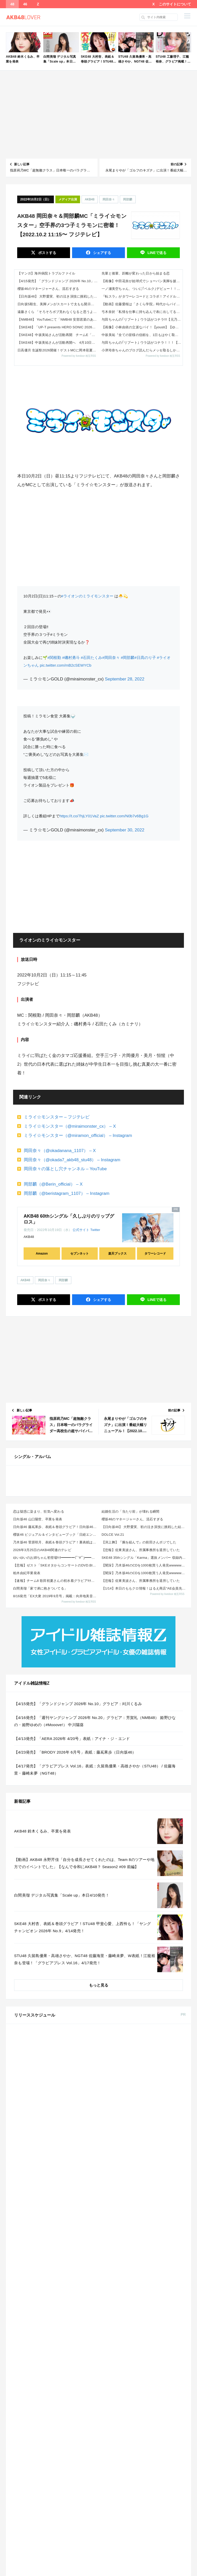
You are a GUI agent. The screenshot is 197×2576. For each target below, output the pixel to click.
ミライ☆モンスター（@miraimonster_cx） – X (70, 1126)
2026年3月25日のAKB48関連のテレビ (42, 1578)
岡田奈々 (109, 199)
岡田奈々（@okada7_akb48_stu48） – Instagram (72, 1159)
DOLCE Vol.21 (113, 1562)
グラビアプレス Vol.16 (72, 2296)
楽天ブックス (117, 1253)
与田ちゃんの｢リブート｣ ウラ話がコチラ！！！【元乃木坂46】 (142, 342)
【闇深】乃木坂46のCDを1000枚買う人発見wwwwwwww (144, 1593)
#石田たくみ (91, 657)
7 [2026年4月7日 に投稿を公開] (50, 2516)
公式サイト (81, 1230)
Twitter (95, 1230)
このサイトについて (175, 4)
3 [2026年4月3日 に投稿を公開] (122, 2508)
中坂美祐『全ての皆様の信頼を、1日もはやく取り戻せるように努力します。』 (142, 335)
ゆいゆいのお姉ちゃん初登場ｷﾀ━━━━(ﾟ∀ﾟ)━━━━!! (55, 1585)
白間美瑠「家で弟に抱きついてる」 (40, 1616)
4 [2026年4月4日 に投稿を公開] (146, 2508)
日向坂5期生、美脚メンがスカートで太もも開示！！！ (57, 304)
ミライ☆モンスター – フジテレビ (57, 1117)
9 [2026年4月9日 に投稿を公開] (98, 2516)
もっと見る (98, 2013)
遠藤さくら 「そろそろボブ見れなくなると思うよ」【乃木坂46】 (57, 312)
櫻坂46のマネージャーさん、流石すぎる (48, 289)
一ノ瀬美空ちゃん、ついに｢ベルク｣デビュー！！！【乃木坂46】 (142, 289)
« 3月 (54, 2555)
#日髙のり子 (145, 657)
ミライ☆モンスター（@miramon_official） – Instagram (78, 1135)
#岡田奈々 (111, 657)
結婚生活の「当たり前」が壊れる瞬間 (130, 1539)
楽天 (134, 2082)
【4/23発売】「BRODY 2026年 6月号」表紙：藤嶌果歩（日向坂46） (75, 1780)
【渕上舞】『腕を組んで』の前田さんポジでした (139, 1570)
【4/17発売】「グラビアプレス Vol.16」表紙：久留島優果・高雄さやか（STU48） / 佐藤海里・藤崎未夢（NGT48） (95, 1797)
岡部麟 (127, 199)
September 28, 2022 (124, 679)
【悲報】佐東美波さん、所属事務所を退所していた (141, 1578)
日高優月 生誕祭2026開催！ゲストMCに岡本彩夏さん (57, 350)
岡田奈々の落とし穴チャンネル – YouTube (65, 1168)
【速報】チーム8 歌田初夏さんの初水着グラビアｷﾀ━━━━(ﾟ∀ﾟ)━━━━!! (55, 1608)
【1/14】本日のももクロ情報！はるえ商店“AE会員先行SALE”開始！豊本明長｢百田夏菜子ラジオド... (144, 1616)
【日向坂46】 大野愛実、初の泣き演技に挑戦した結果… (57, 296)
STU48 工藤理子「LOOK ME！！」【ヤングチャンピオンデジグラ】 (112, 2094)
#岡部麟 (127, 657)
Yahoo (167, 2236)
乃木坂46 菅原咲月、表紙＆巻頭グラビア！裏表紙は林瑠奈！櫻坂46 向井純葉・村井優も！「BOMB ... (55, 1570)
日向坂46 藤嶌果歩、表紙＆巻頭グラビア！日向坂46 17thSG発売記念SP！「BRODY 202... (55, 1554)
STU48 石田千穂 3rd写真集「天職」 (84, 2355)
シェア (101, 253)
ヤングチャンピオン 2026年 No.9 (81, 2260)
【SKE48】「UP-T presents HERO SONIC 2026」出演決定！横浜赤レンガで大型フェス (57, 327)
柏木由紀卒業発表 (26, 1601)
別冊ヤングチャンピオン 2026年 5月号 (86, 2071)
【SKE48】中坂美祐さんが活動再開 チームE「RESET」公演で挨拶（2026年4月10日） (57, 335)
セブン (101, 2082)
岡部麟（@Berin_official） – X (53, 1184)
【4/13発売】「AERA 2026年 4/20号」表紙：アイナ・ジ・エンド (72, 1766)
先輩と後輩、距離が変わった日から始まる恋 (136, 273)
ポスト (46, 253)
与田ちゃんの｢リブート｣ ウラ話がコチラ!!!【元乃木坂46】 (142, 319)
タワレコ (167, 2141)
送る (156, 253)
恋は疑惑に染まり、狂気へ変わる (38, 1539)
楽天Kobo (150, 2105)
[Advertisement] (98, 114)
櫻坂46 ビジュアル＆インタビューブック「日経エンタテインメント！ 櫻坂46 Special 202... (55, 1562)
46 (25, 4)
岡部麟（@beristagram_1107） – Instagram (67, 1193)
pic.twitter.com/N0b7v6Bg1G (124, 816)
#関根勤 (54, 657)
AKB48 (89, 199)
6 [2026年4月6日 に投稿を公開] (26, 2516)
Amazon (42, 1253)
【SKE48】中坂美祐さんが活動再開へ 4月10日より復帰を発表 (57, 342)
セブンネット (79, 1253)
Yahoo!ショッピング (167, 2082)
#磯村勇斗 (71, 657)
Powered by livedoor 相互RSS (79, 355)
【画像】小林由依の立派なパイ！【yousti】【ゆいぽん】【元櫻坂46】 (142, 327)
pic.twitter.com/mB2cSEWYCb (65, 665)
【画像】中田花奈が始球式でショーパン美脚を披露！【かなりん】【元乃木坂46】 (142, 281)
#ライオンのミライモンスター (87, 596)
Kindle (85, 2105)
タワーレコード (155, 1253)
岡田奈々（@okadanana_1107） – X (60, 1150)
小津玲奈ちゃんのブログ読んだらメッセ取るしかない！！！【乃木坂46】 (142, 350)
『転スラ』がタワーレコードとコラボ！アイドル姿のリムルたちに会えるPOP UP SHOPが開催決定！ (142, 296)
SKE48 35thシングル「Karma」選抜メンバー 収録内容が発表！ (144, 1585)
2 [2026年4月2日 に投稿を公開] (98, 2508)
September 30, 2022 (124, 830)
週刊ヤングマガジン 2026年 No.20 (83, 2224)
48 (12, 4)
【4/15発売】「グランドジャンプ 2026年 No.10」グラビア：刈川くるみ (57, 281)
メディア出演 (67, 199)
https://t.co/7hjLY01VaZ (79, 816)
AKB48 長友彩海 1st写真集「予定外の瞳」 (89, 2429)
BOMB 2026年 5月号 (71, 2129)
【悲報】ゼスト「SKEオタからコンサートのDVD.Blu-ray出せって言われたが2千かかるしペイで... (55, 1593)
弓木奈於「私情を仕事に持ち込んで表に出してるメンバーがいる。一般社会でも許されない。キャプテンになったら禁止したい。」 (142, 312)
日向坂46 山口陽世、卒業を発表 (37, 1547)
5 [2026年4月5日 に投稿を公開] (170, 2508)
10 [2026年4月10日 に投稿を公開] (122, 2516)
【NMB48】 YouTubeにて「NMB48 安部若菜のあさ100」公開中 (57, 319)
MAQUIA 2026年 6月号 (72, 2332)
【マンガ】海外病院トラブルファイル (46, 273)
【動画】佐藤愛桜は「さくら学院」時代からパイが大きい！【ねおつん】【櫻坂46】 (142, 304)
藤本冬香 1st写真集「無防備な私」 (83, 2390)
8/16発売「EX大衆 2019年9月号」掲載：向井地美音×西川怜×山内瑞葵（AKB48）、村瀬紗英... (55, 1624)
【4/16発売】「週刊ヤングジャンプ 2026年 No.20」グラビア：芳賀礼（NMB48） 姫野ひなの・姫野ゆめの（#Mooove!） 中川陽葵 (95, 1749)
